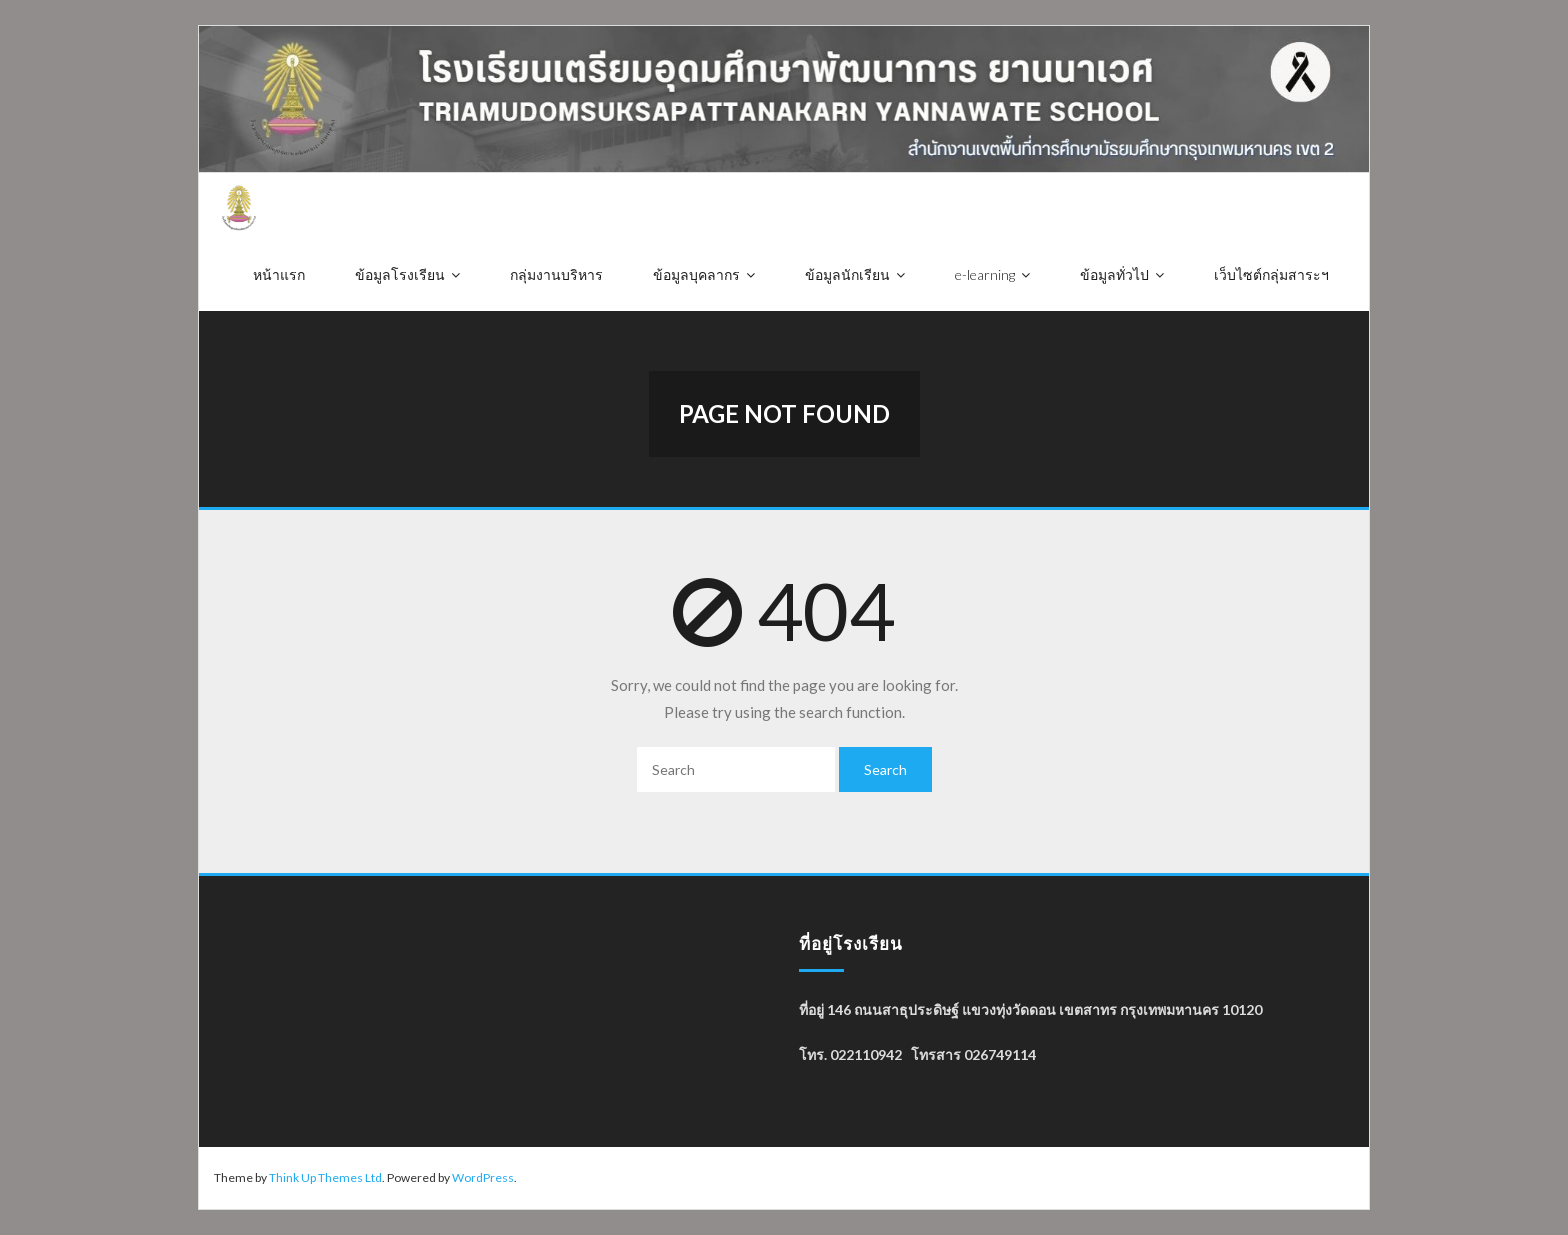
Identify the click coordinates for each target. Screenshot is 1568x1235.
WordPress (483, 1177)
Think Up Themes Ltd (325, 1177)
